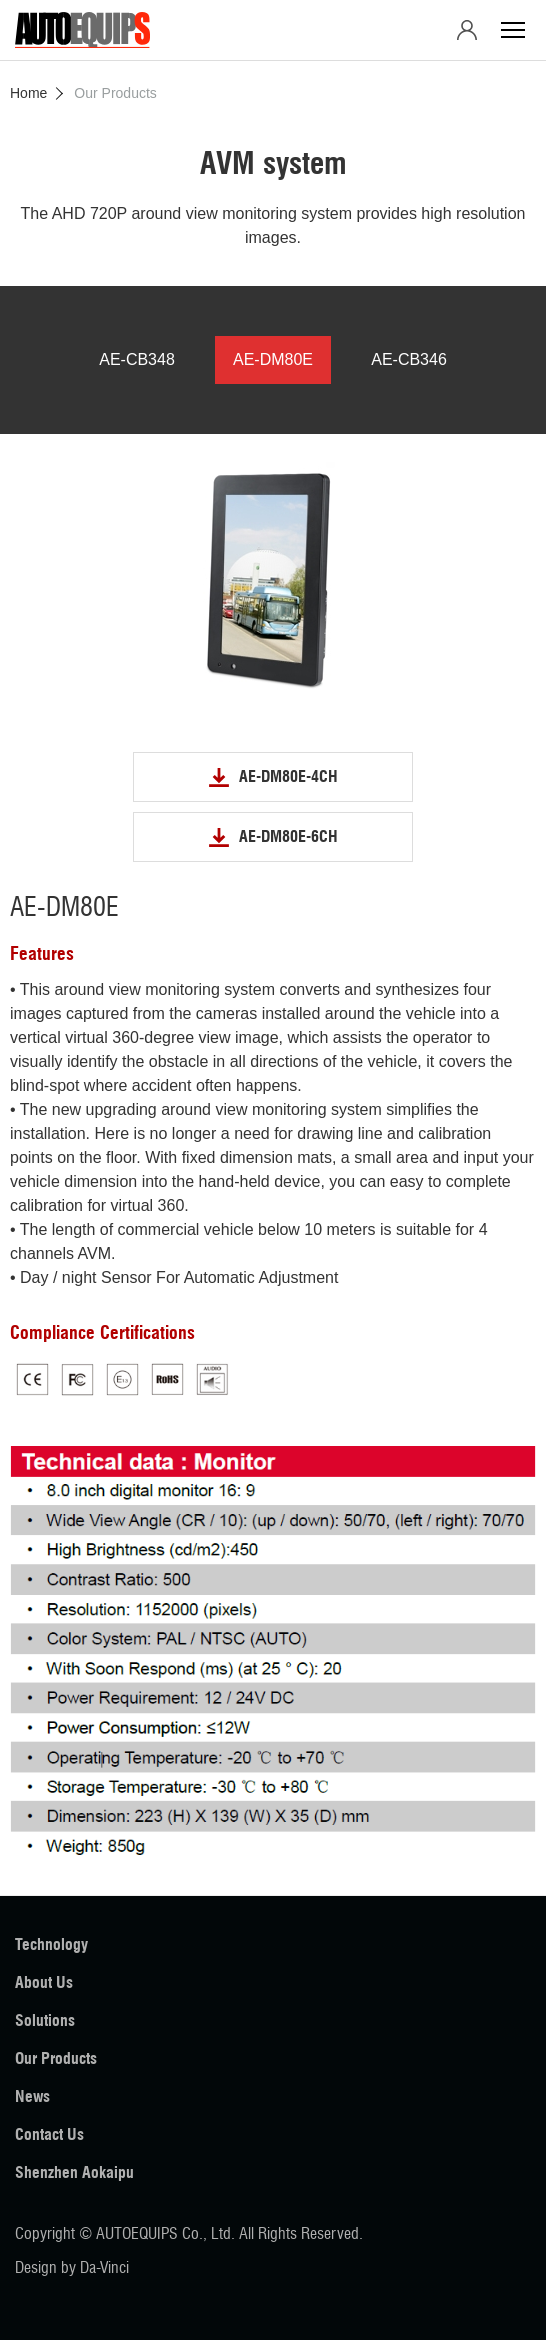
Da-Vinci (104, 2267)
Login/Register (467, 30)
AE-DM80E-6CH (288, 836)
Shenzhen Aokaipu (74, 2172)
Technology (51, 1944)
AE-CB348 (137, 359)
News (32, 2096)
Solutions (45, 2020)
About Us (44, 1982)
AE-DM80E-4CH (288, 776)
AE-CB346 (409, 359)
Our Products (56, 2058)
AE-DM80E (273, 359)
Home (28, 93)
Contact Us (49, 2134)
